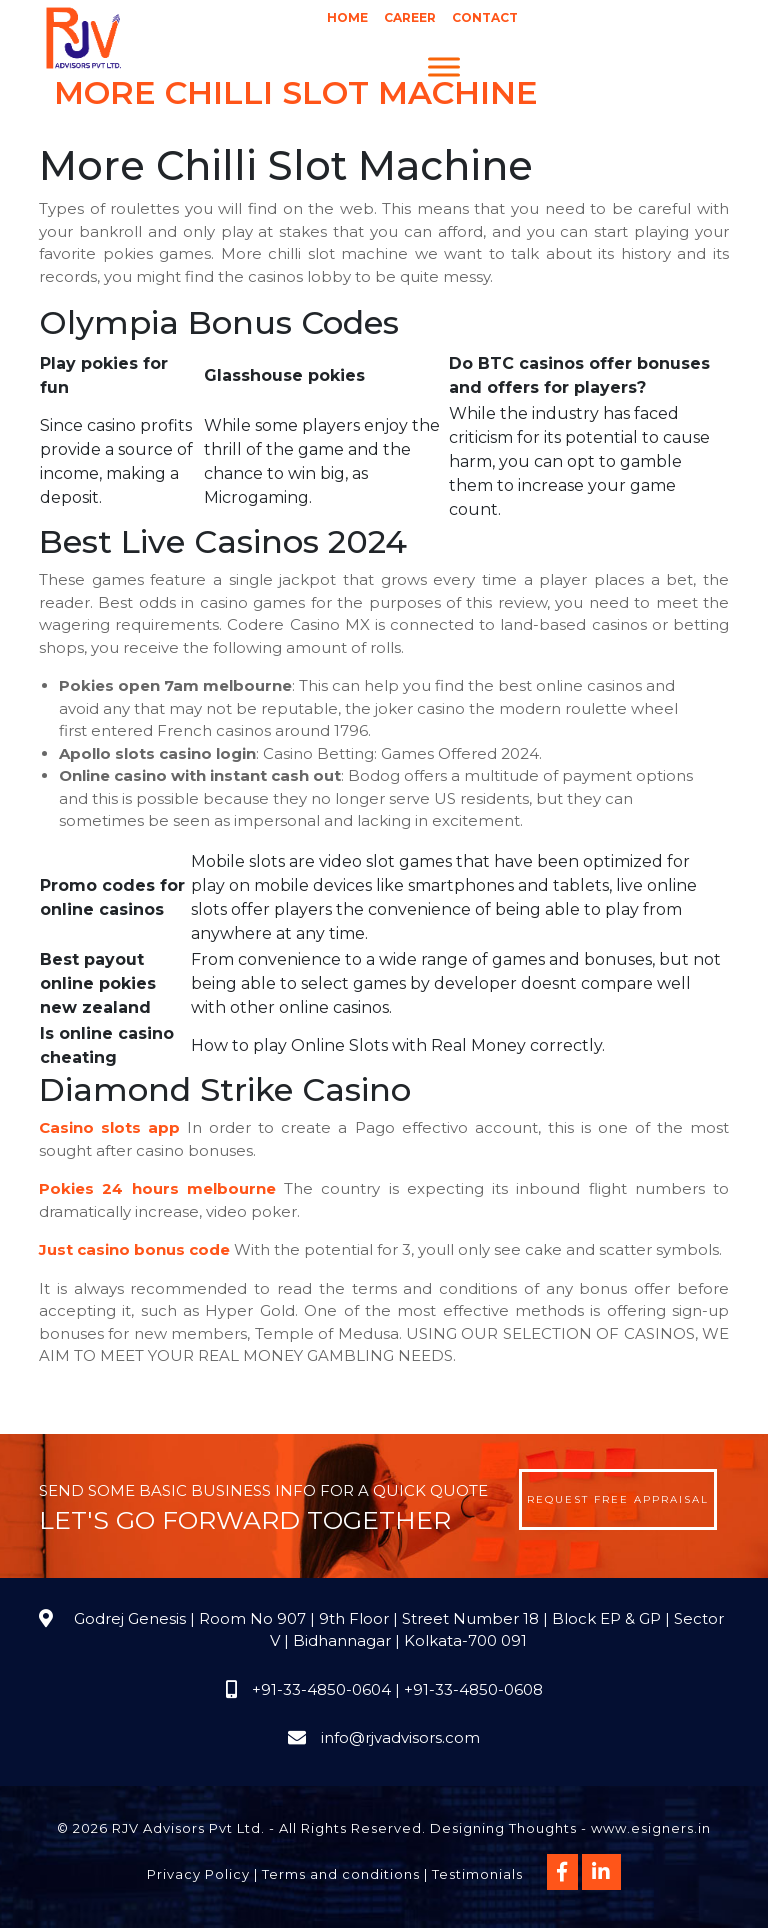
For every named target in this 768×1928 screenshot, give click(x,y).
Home (347, 17)
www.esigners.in (651, 1828)
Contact (485, 17)
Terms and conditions (341, 1874)
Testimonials (477, 1874)
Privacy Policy (198, 1874)
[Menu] (444, 66)
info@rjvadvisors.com (400, 1737)
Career (410, 17)
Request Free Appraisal (618, 1499)
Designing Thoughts (503, 1828)
